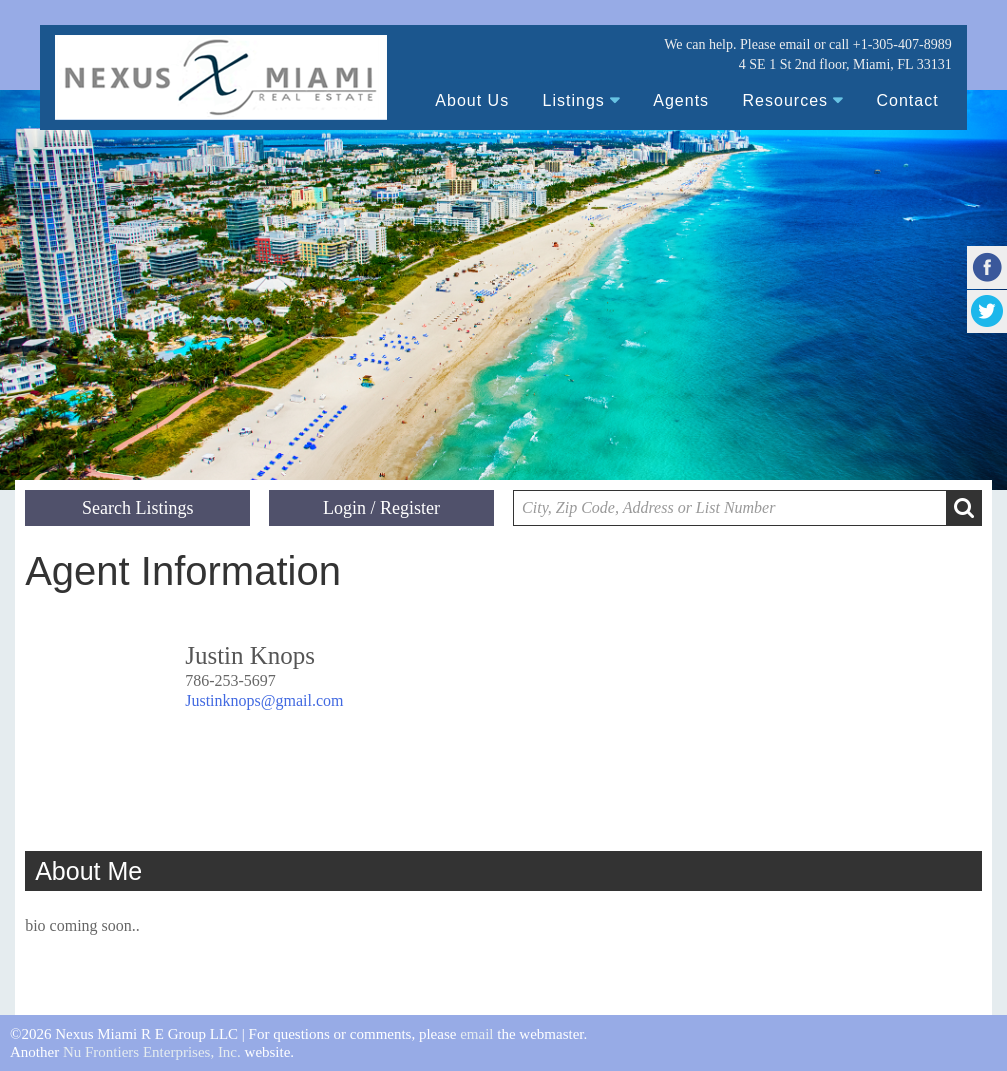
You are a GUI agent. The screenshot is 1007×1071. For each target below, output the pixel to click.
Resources (785, 100)
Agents (681, 100)
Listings (574, 100)
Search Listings (137, 508)
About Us (472, 100)
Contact (908, 100)
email (794, 44)
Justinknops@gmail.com (264, 700)
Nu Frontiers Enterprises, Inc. (152, 1052)
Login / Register (381, 508)
